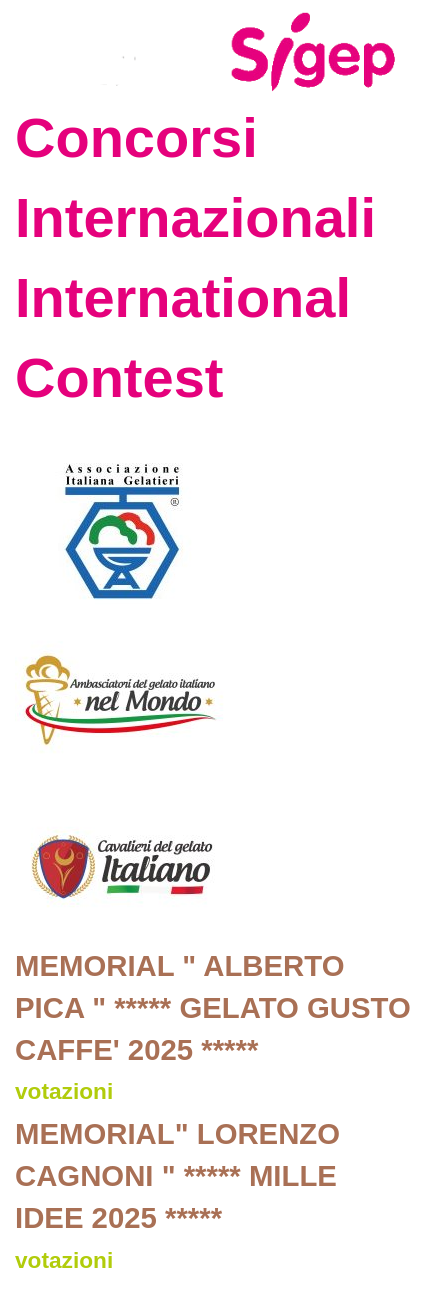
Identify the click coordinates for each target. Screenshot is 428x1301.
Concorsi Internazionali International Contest (195, 257)
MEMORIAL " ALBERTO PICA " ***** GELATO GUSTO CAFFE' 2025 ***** (213, 1007)
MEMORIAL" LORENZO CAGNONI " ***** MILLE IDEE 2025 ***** (177, 1175)
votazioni (64, 1091)
